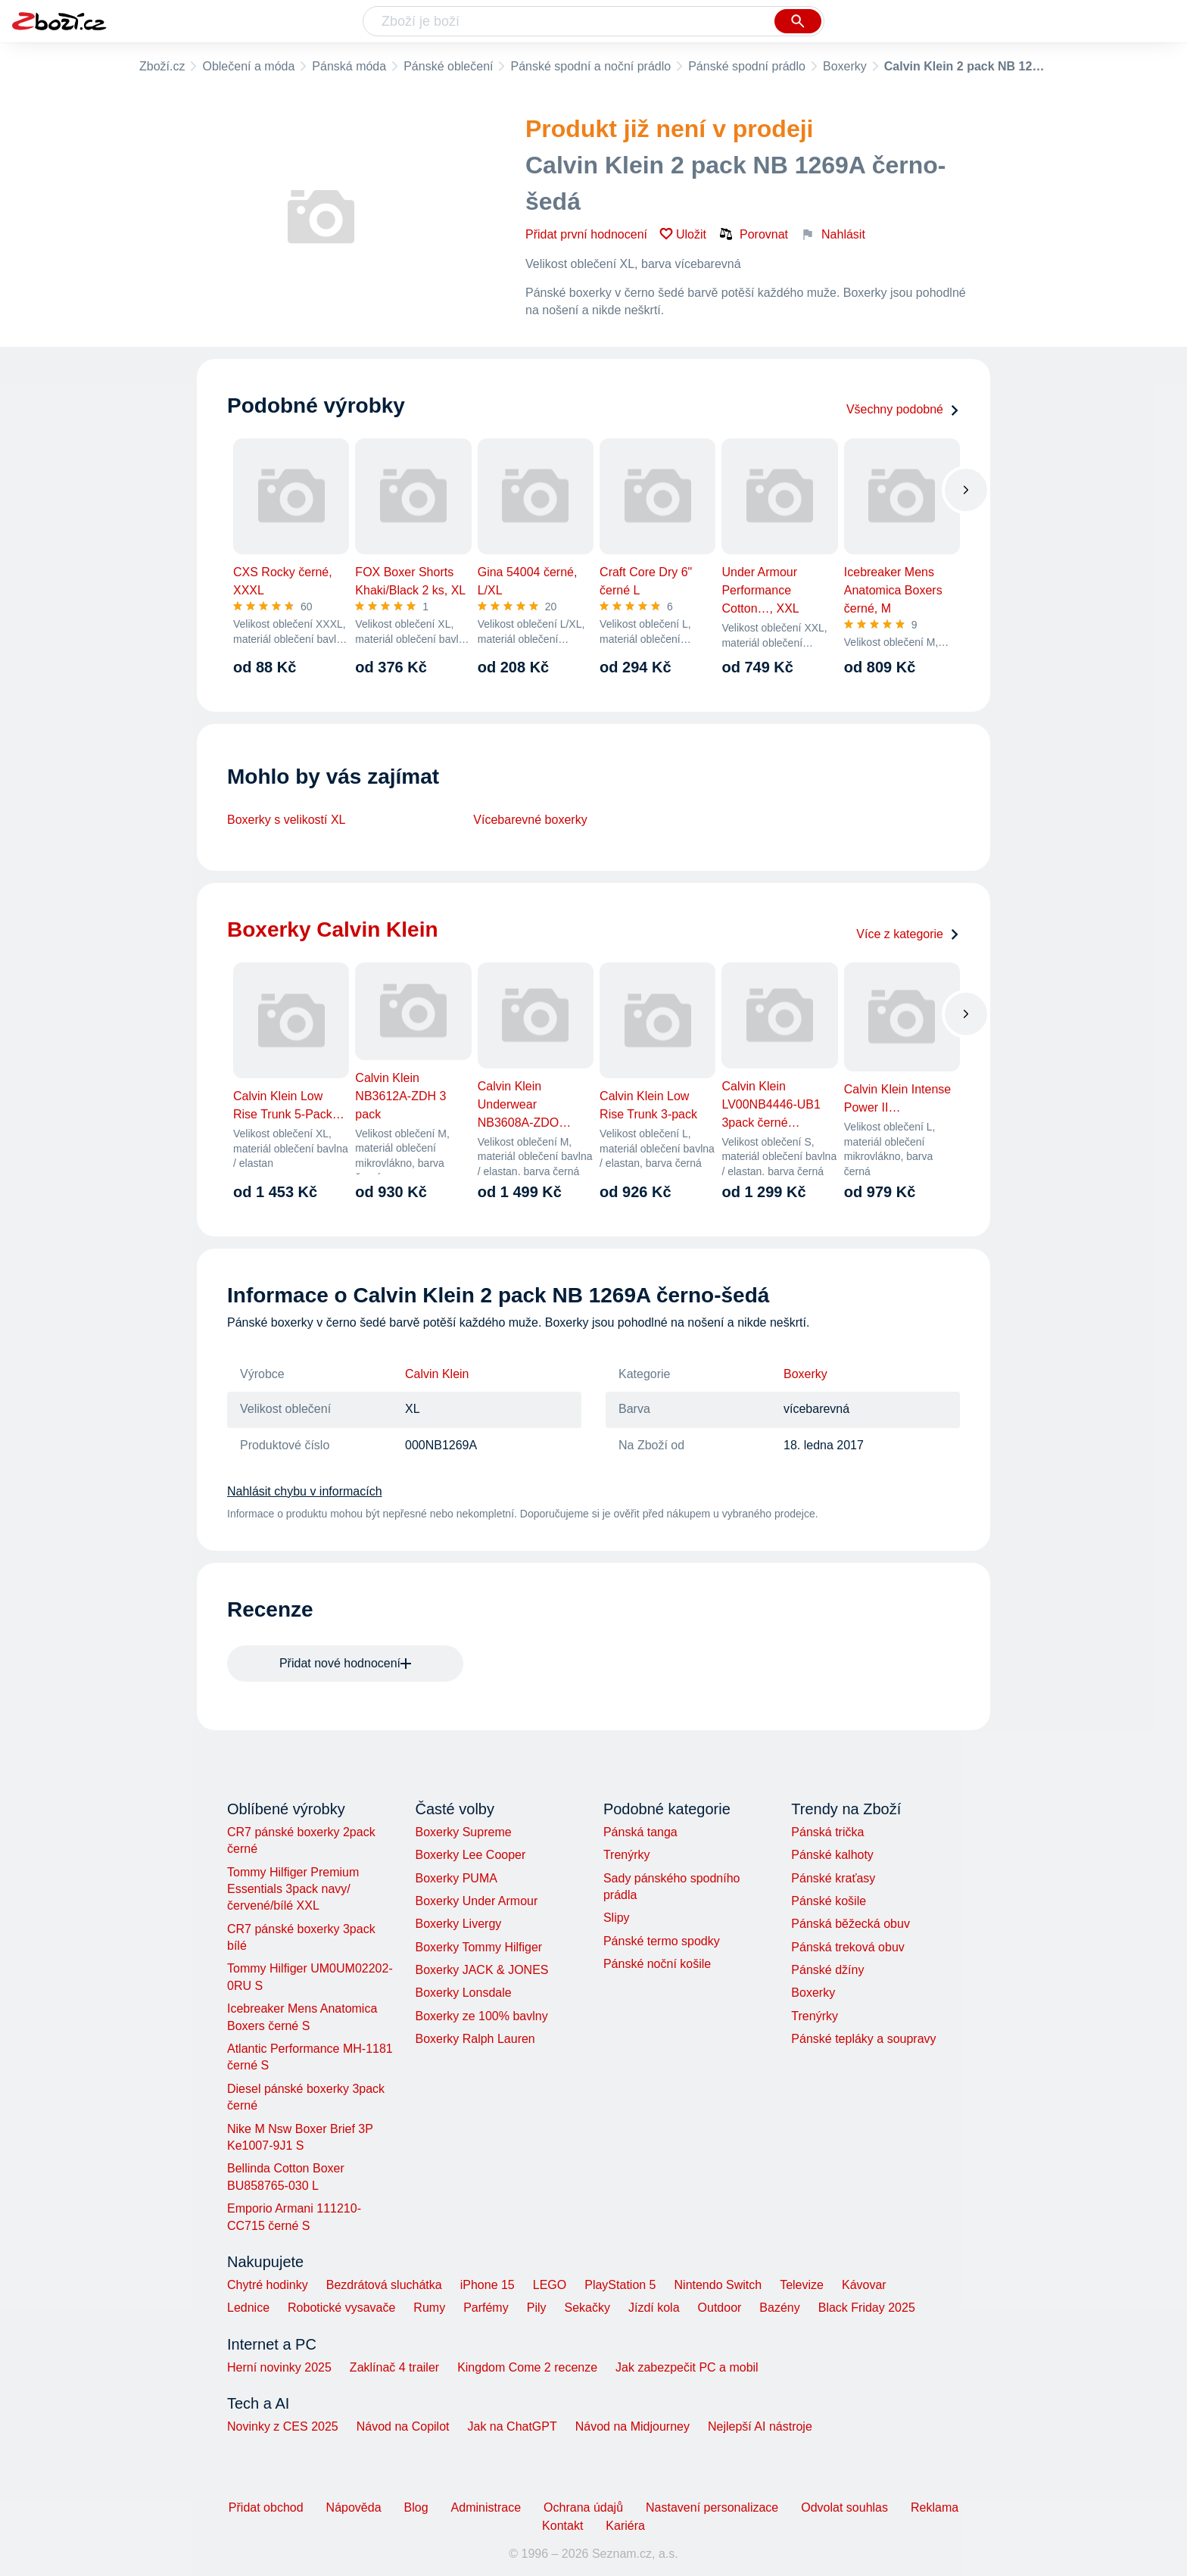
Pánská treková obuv (847, 1947)
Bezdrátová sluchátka (384, 2284)
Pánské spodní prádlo (746, 66)
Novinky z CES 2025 (282, 2426)
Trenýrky (626, 1854)
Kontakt (562, 2525)
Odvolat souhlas (844, 2507)
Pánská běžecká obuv (850, 1923)
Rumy (429, 2307)
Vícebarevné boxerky (530, 819)
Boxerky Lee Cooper (470, 1854)
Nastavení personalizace (712, 2507)
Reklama (934, 2507)
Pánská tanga (640, 1832)
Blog (416, 2507)
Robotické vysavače (341, 2307)
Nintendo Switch (718, 2284)
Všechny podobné (903, 409)
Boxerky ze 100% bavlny (481, 2016)
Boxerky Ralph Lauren (474, 2038)
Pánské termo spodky (661, 1941)
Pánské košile (828, 1901)
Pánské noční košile (657, 1963)
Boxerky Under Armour (476, 1901)
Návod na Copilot (403, 2426)
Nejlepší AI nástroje (760, 2426)
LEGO (549, 2284)
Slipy (616, 1917)
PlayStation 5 (620, 2284)
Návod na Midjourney (632, 2426)
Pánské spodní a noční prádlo (590, 66)
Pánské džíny (827, 1969)
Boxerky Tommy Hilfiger (478, 1947)
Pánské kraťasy (833, 1878)
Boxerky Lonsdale (463, 1992)
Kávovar (864, 2284)
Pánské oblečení (448, 66)
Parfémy (486, 2307)
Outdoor (720, 2307)
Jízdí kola (654, 2307)
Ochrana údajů (583, 2507)
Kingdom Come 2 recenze (527, 2367)
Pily (537, 2307)
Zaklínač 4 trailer (394, 2367)
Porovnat (753, 234)
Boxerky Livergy (458, 1923)
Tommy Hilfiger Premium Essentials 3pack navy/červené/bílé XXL (293, 1889)
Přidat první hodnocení (586, 234)
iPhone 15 (487, 2284)
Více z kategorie (908, 934)
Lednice (248, 2307)
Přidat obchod (266, 2507)
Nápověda (354, 2507)
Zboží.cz (162, 66)
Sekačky (586, 2307)
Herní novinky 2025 (279, 2367)
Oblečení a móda (248, 66)
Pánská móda (349, 66)
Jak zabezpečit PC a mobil (687, 2367)
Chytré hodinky (267, 2284)
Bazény (779, 2307)
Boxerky (845, 66)
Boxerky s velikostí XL (286, 819)
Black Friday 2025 (866, 2307)
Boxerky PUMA (456, 1878)
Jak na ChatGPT (511, 2426)
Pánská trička (827, 1832)
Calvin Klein (437, 1374)
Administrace (486, 2507)
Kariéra (625, 2525)
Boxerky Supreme (463, 1832)
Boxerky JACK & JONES (481, 1969)
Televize (802, 2284)
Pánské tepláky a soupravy (863, 2038)
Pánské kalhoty (832, 1854)
